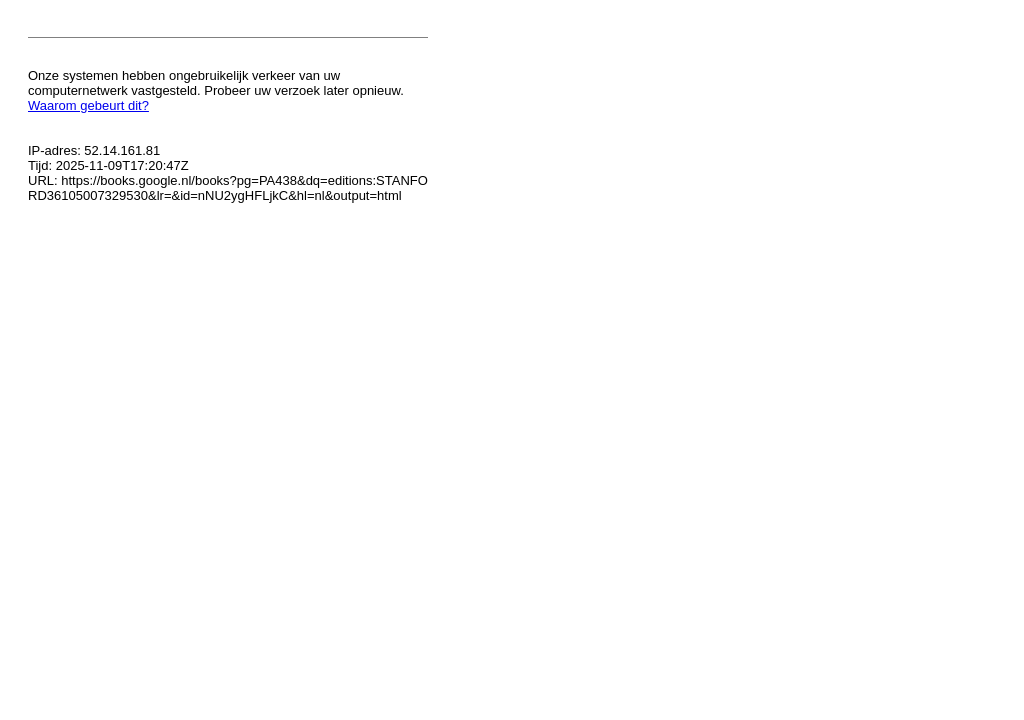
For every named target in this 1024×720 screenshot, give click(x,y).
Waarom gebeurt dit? (88, 105)
